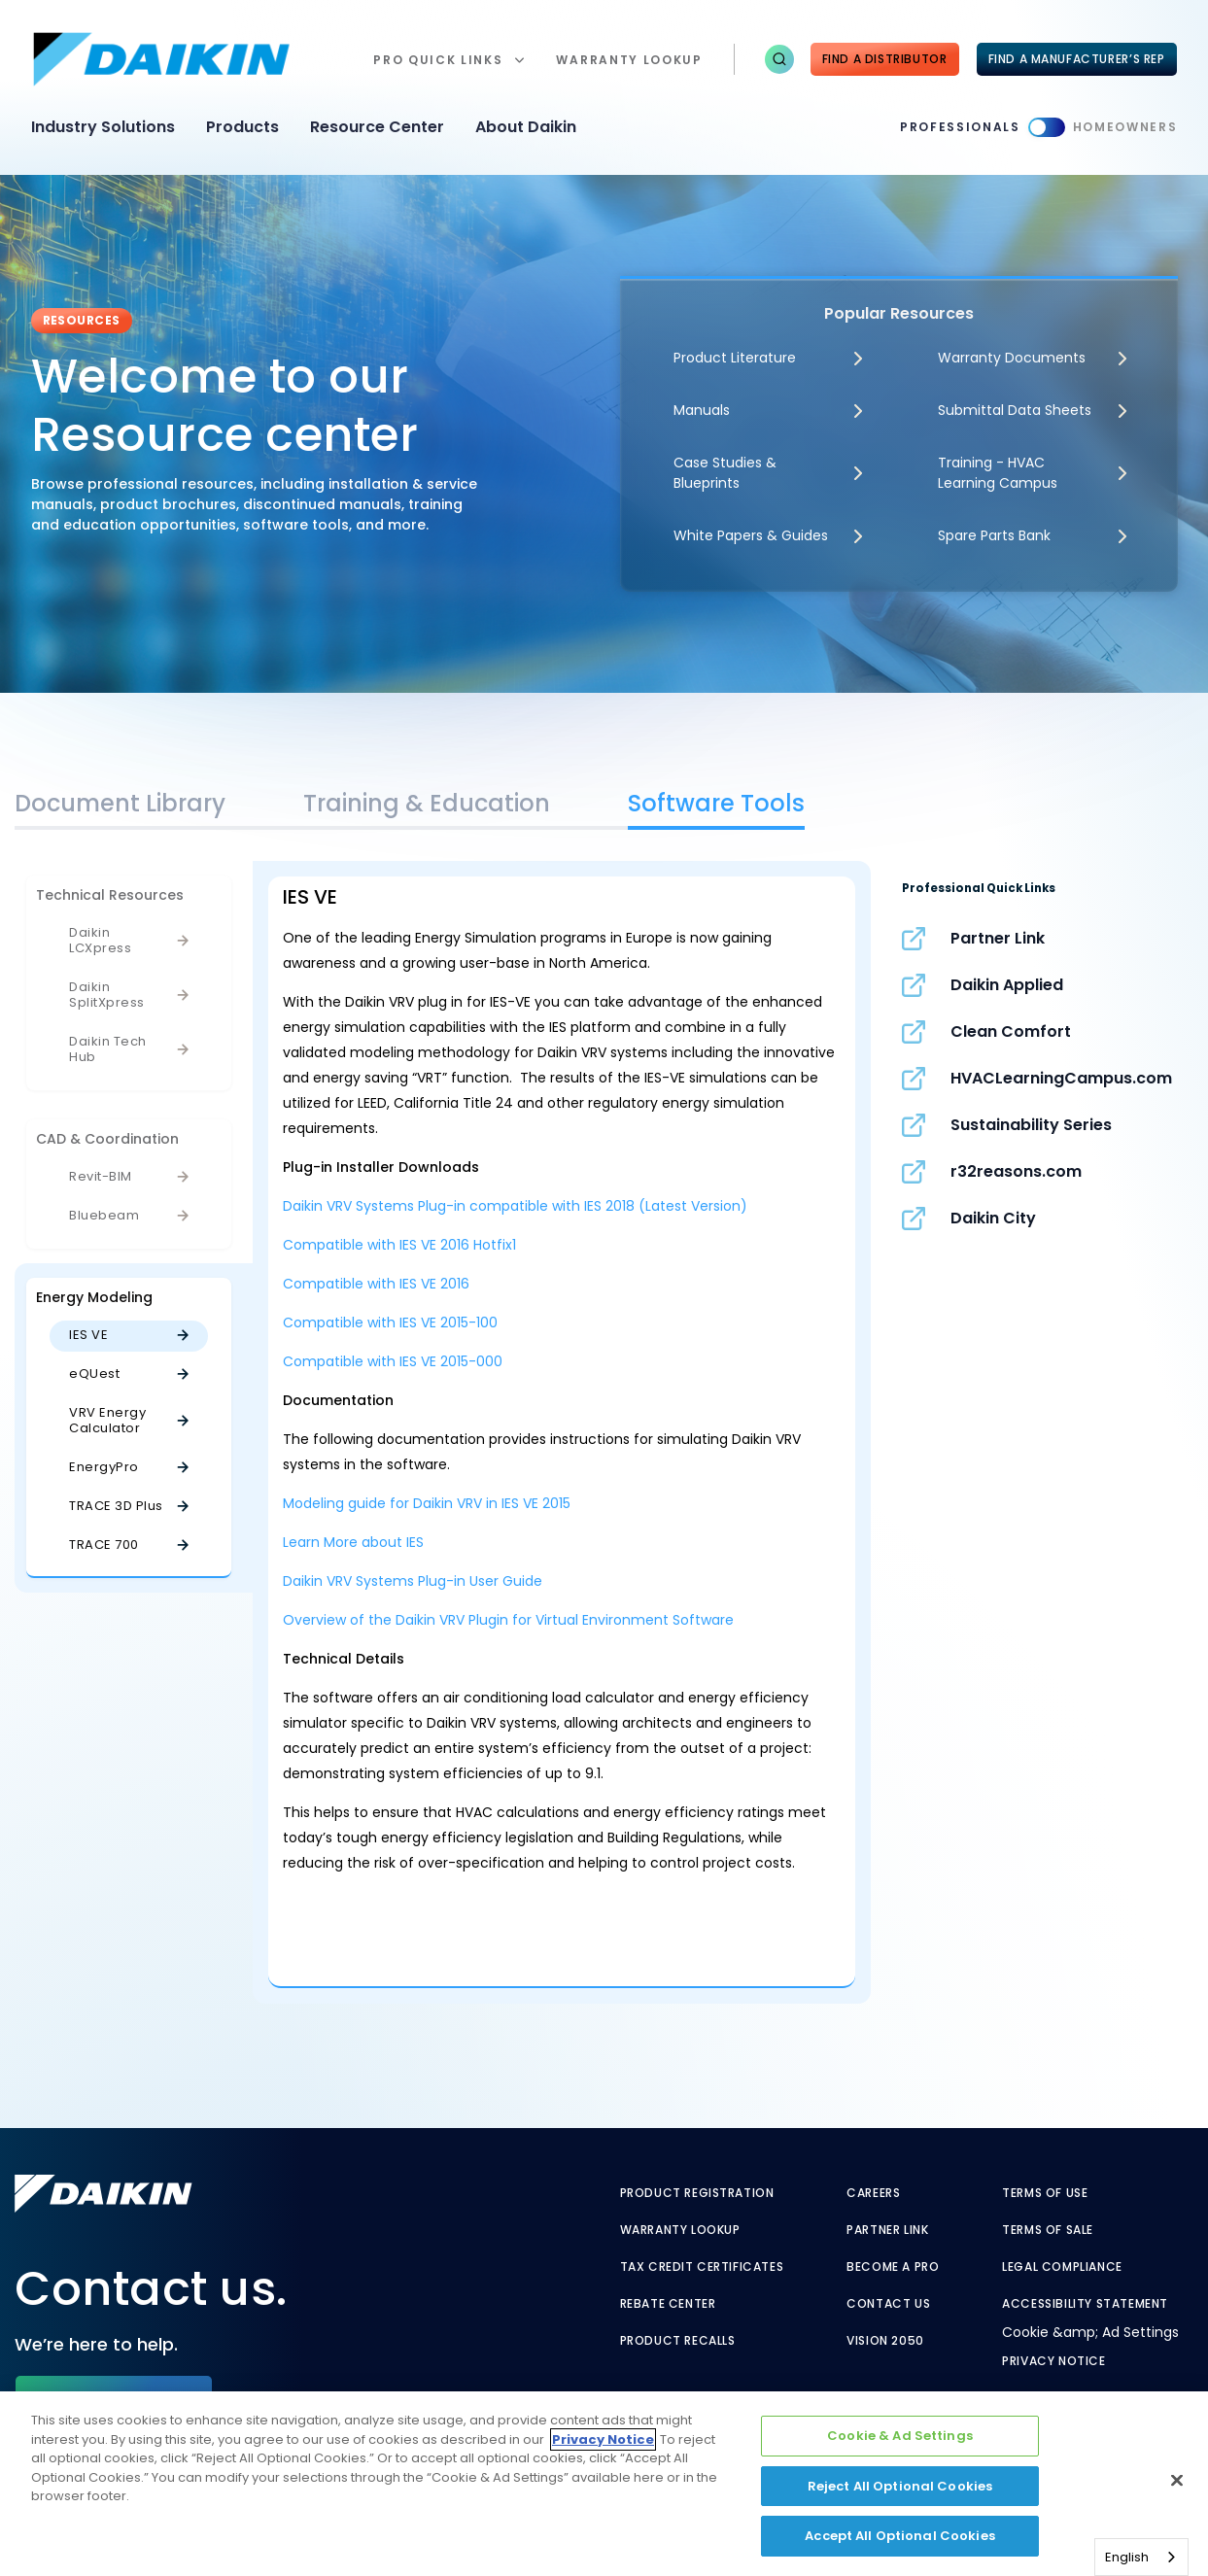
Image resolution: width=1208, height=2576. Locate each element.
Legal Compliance (1062, 2267)
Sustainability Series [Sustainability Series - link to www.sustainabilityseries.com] (1031, 1125)
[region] (604, 2483)
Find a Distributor (885, 59)
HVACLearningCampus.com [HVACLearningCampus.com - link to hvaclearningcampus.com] (1061, 1078)
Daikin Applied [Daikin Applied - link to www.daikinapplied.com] (1006, 985)
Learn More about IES (353, 1542)
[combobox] (1141, 2557)
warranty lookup (629, 60)
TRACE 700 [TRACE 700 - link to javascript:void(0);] (104, 1544)
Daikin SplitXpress (107, 995)
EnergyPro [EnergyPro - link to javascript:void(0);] (104, 1467)
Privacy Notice (1053, 2361)
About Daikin (525, 127)
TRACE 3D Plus (116, 1505)
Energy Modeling (94, 1297)
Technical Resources (110, 895)
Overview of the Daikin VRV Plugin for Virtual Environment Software (508, 1620)
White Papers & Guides (750, 535)
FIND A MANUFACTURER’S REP (1076, 59)
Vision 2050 (885, 2341)
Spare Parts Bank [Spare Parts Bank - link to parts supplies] (994, 535)
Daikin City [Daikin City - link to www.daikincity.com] (993, 1218)
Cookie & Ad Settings (900, 2435)
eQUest (94, 1373)
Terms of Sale (1047, 2230)
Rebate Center (668, 2304)
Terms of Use (1044, 2193)
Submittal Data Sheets (1014, 410)
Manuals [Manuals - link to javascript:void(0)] (701, 410)
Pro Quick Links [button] (437, 60)
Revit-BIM (100, 1176)
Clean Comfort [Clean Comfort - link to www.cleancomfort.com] (1010, 1031)
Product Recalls (678, 2341)
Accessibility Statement (1085, 2304)
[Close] (1177, 2480)
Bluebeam (104, 1215)
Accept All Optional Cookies (900, 2535)
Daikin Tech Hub (108, 1049)
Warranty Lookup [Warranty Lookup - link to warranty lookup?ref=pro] (680, 2230)
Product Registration (697, 2193)
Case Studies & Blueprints (725, 473)
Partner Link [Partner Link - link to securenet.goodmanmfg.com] (997, 938)
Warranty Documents (1012, 357)
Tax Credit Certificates (702, 2267)
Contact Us (888, 2304)
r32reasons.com (1016, 1171)
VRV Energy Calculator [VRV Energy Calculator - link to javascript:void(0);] (107, 1420)
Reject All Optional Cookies (900, 2486)
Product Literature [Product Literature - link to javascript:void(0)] (734, 357)
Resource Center (377, 127)
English (1127, 2557)
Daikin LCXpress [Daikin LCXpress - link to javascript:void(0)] (100, 940)
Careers (873, 2193)
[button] (779, 59)
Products (242, 127)
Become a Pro (892, 2267)
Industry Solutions (103, 127)
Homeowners (1125, 127)
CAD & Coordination (107, 1139)
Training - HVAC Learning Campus (997, 473)
